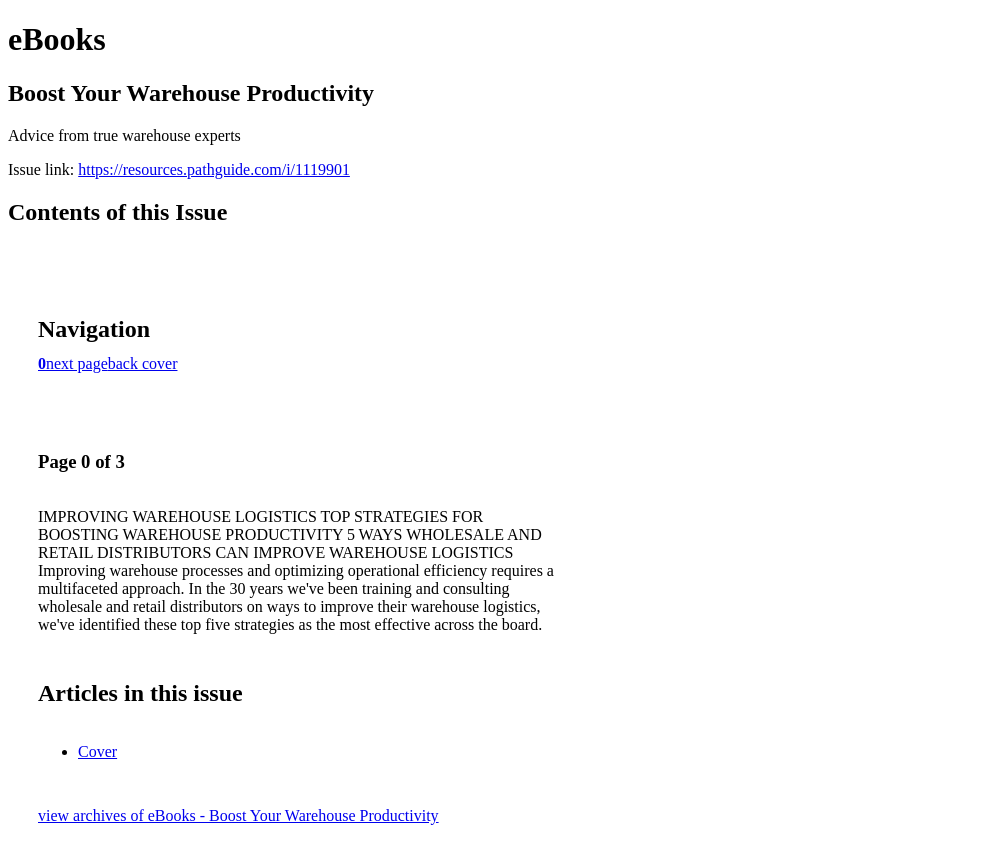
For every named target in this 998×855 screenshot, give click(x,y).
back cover (143, 363)
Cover (97, 751)
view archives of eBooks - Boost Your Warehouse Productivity (238, 815)
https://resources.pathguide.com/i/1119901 (214, 169)
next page (77, 363)
